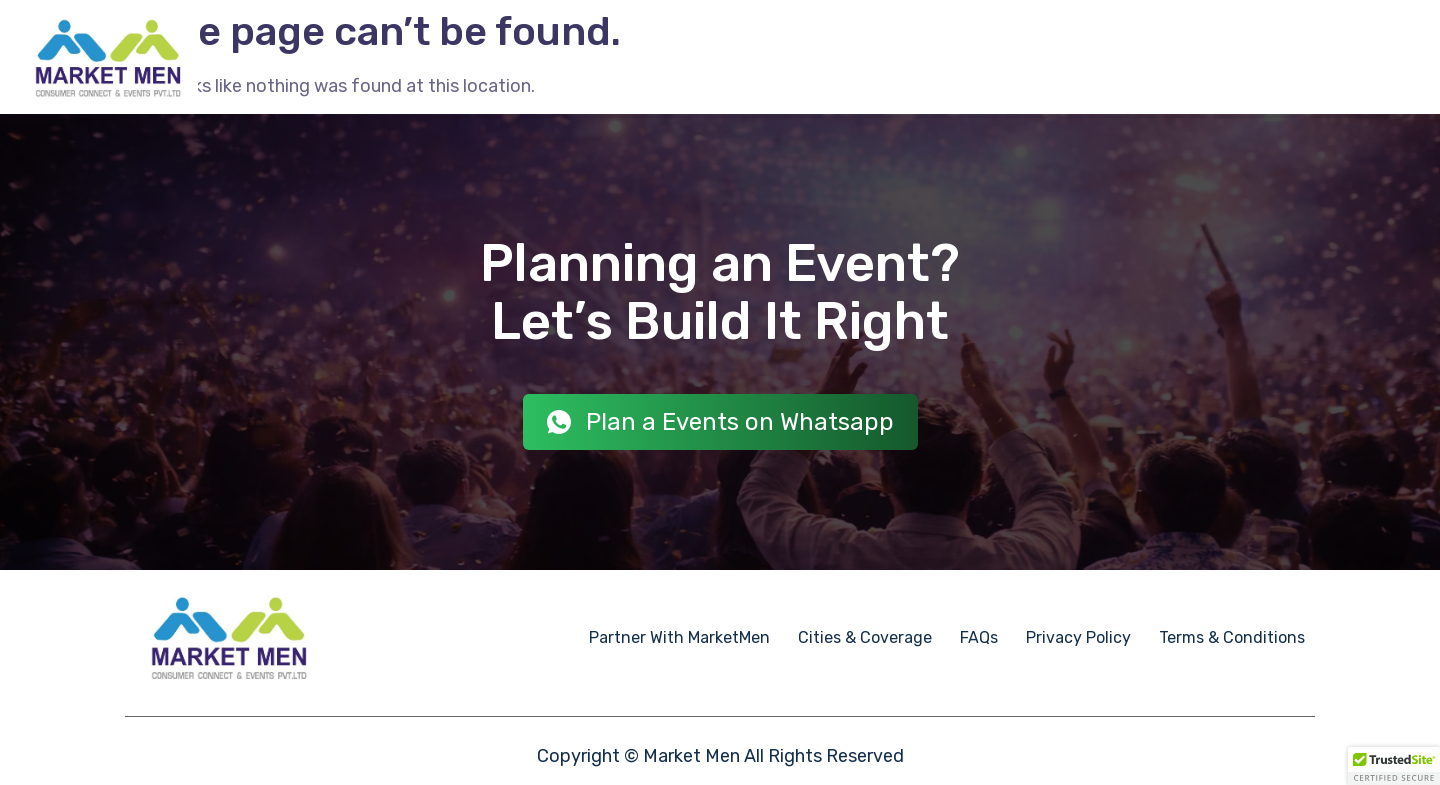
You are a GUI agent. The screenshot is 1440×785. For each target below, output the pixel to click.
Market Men (691, 756)
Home (569, 57)
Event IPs (920, 57)
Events (640, 57)
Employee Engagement (775, 57)
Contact (1369, 58)
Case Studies (1026, 57)
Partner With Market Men (1191, 57)
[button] (1394, 766)
